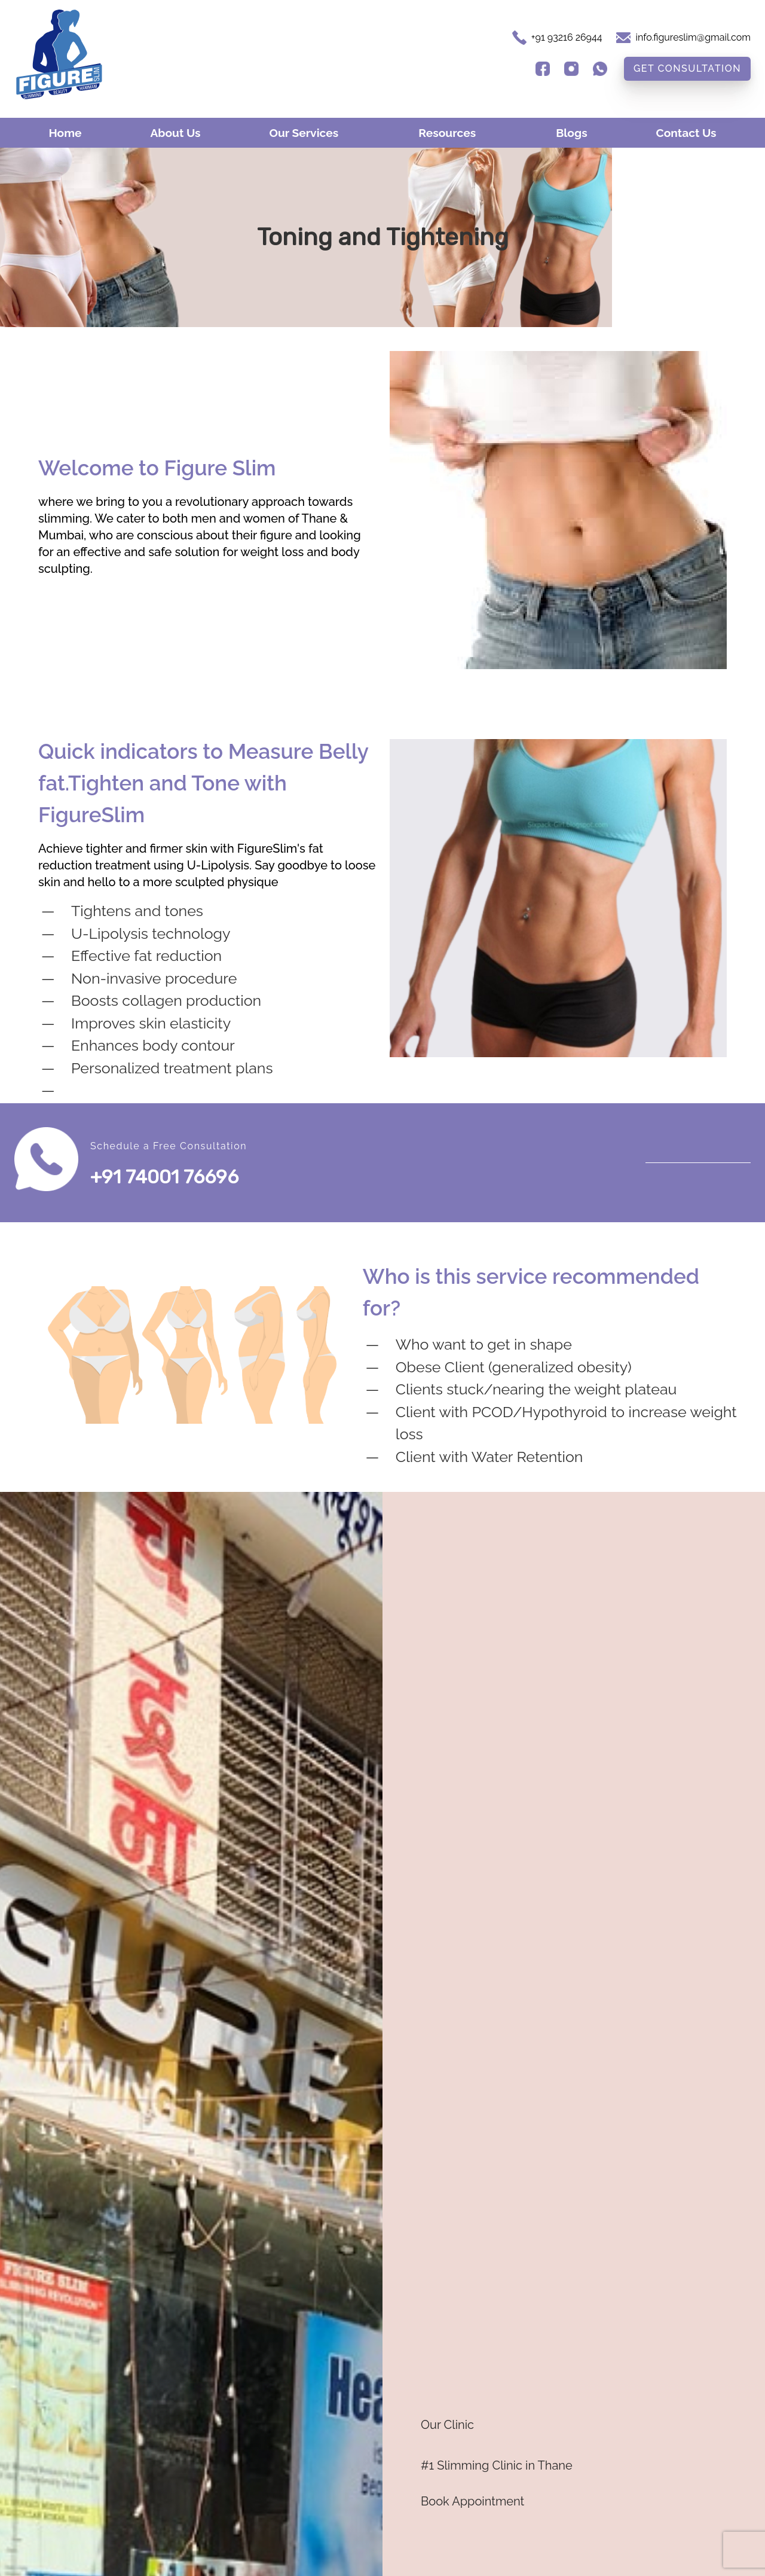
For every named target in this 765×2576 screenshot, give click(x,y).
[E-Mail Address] (683, 37)
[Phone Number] (566, 37)
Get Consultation (687, 68)
